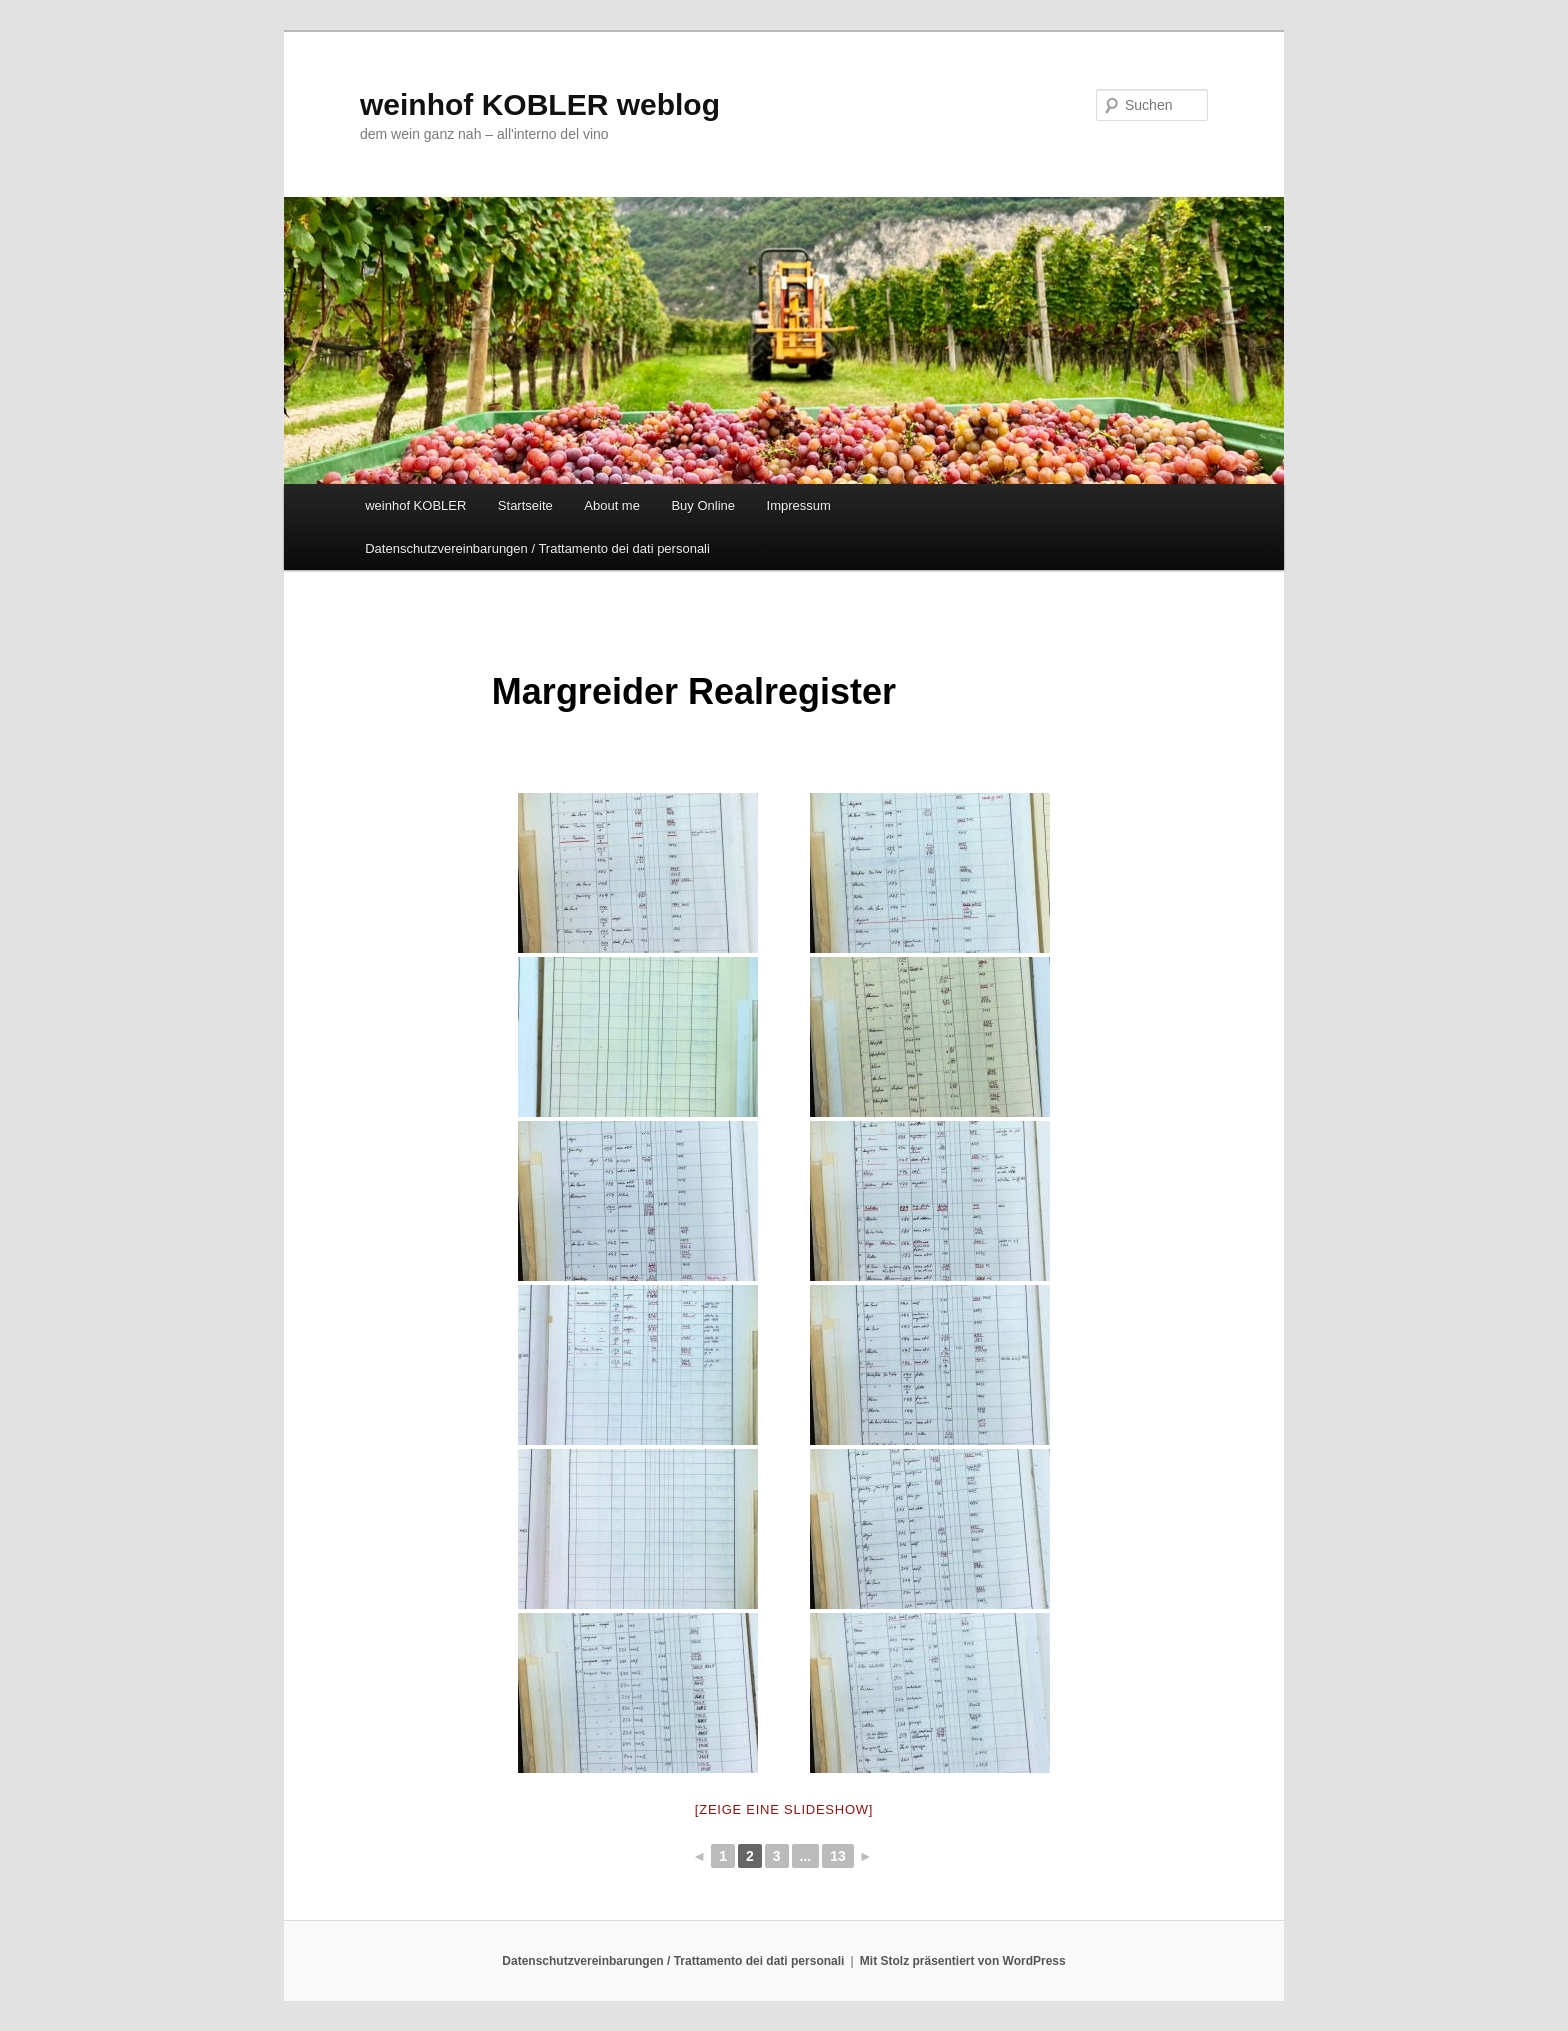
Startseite (525, 505)
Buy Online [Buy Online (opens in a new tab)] (703, 505)
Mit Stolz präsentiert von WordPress (963, 1961)
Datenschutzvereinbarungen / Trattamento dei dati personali (537, 548)
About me (612, 505)
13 (838, 1856)
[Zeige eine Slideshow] (784, 1809)
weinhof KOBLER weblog (540, 104)
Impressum (799, 505)
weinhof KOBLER (415, 505)
